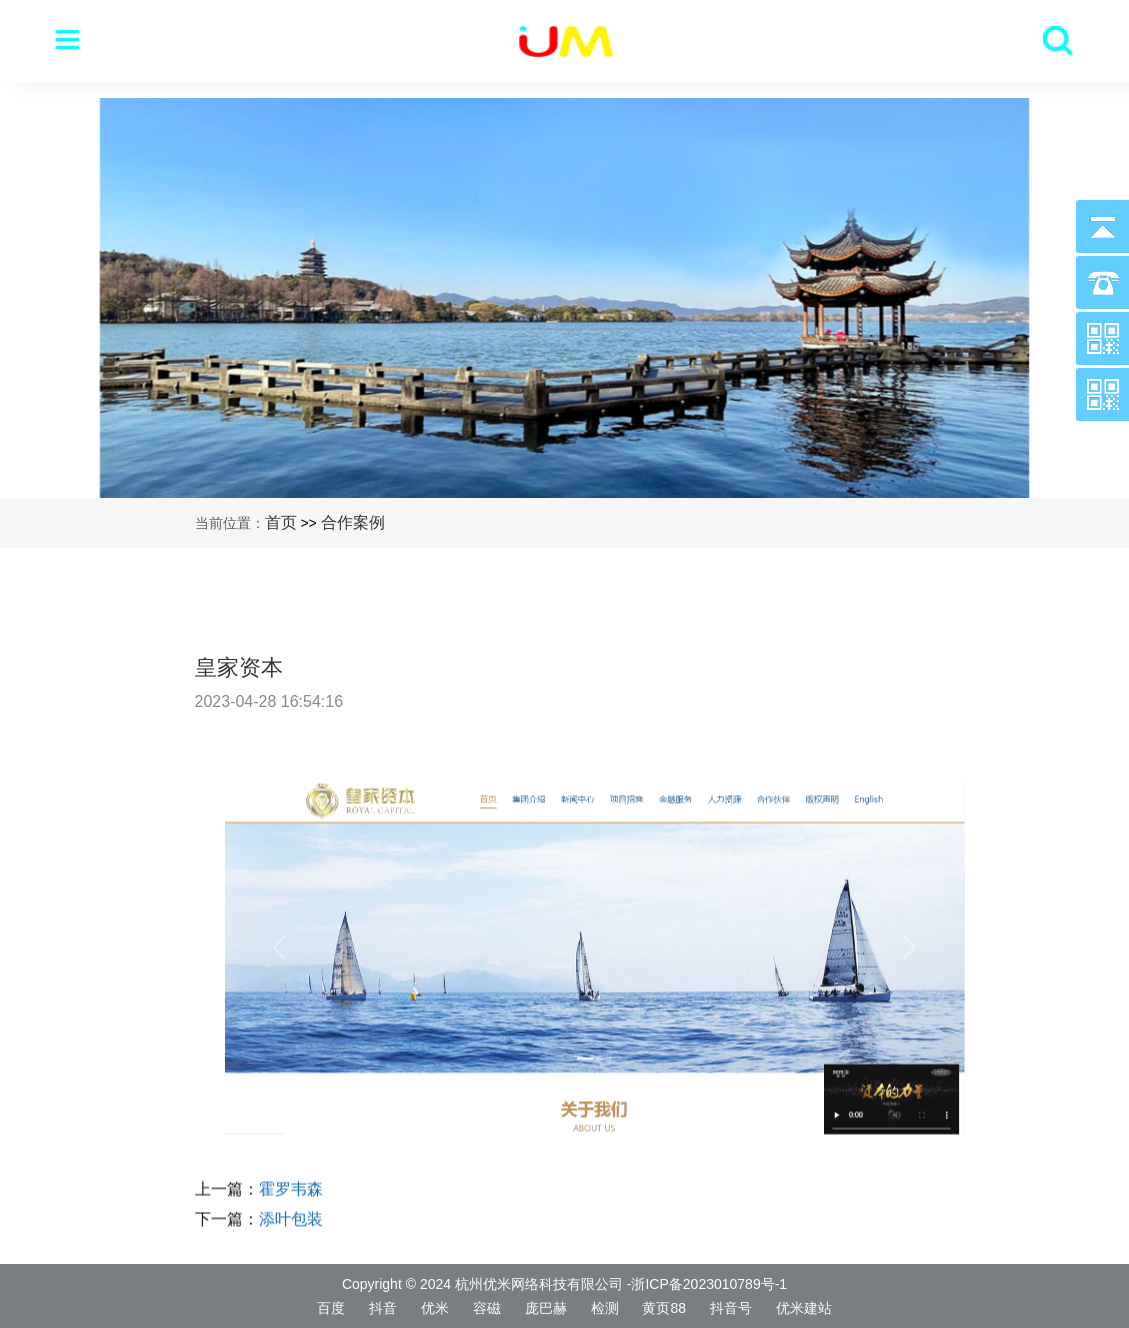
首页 (281, 522)
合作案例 (353, 522)
